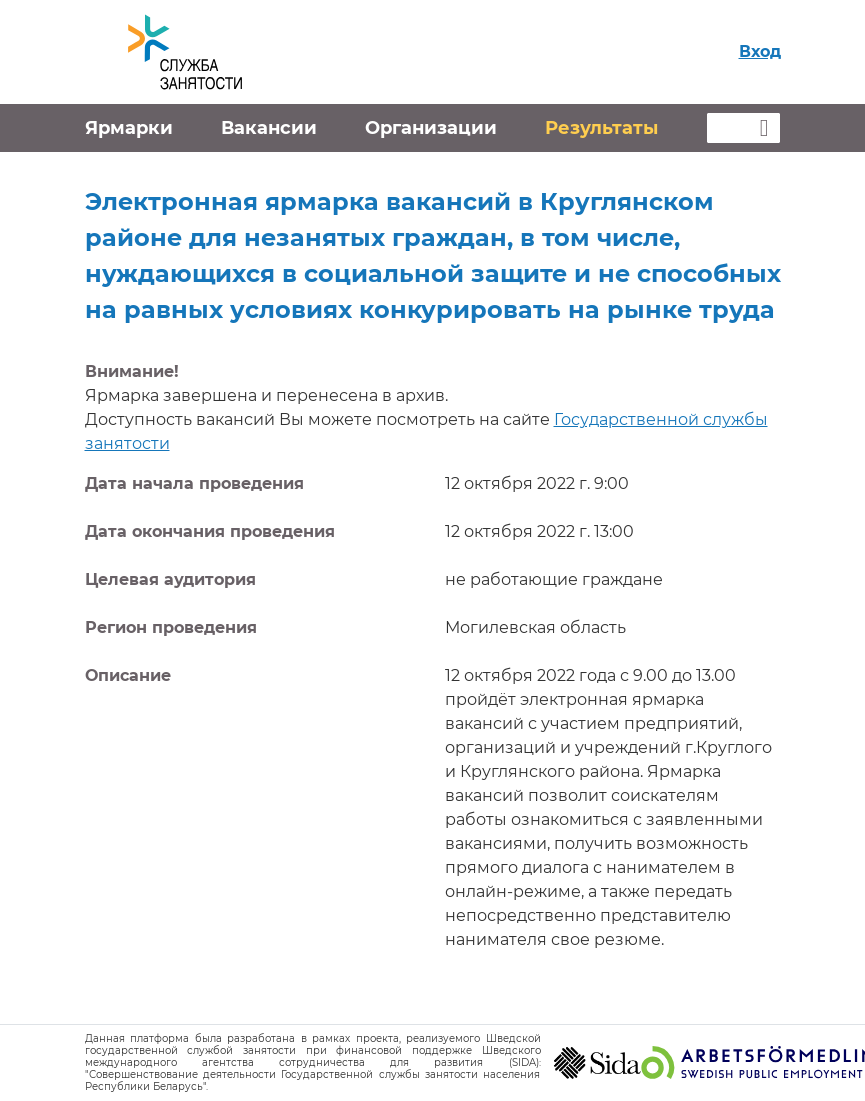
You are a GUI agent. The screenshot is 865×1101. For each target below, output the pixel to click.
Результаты (601, 128)
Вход (760, 51)
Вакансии (269, 128)
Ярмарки (129, 128)
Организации (431, 128)
